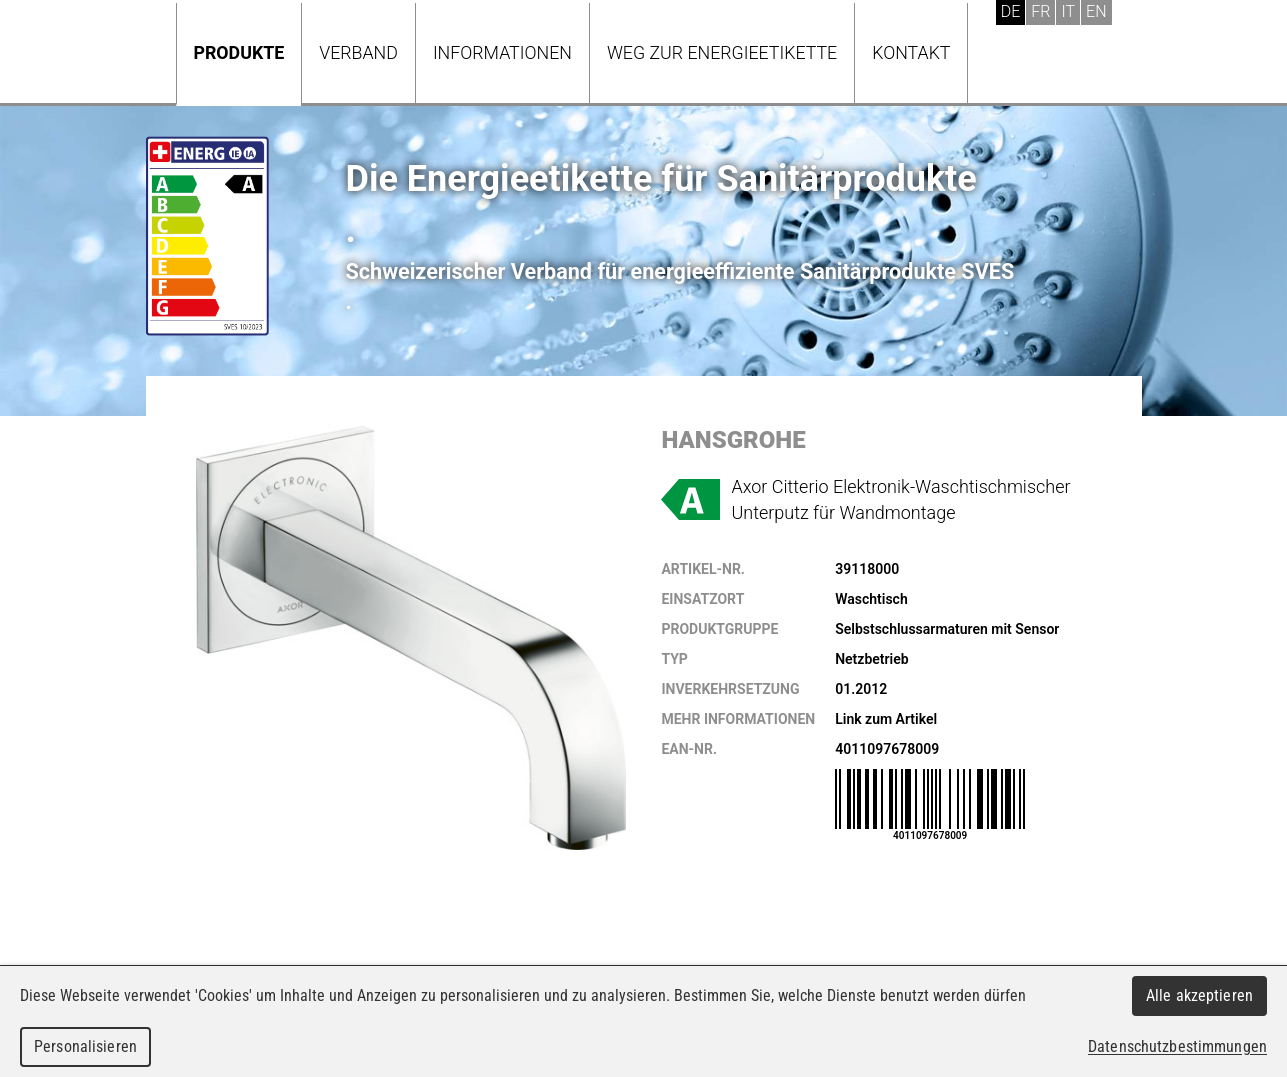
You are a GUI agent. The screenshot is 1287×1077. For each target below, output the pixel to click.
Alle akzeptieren (1199, 995)
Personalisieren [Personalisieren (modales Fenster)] (85, 1046)
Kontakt (911, 52)
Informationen (502, 52)
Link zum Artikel (886, 719)
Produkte (239, 52)
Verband (358, 52)
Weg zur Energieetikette (722, 52)
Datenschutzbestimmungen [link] (1177, 1046)
